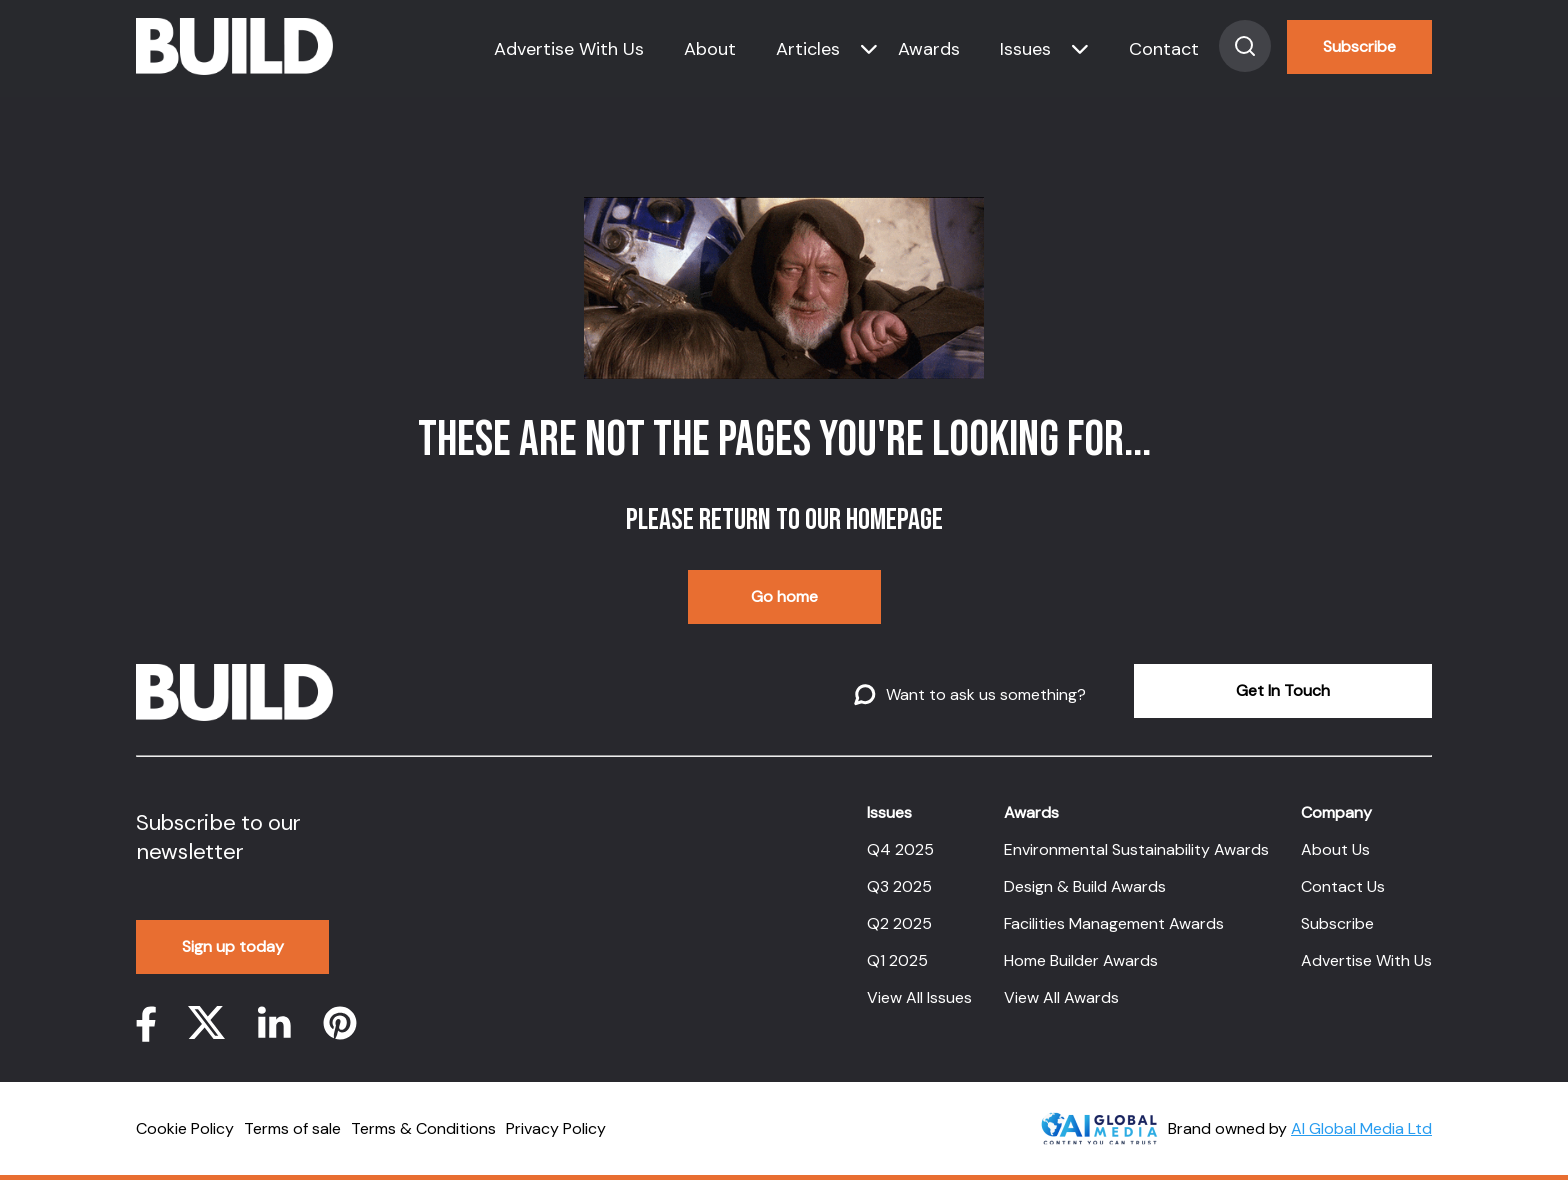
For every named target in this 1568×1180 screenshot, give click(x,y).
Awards (929, 49)
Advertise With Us (569, 49)
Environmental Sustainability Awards (1136, 849)
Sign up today (233, 946)
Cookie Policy (185, 1128)
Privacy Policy (556, 1128)
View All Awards (1061, 997)
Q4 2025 (900, 849)
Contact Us (1343, 886)
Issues (1025, 49)
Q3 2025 (899, 886)
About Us (1335, 849)
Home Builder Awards (1081, 960)
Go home (784, 596)
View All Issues (919, 997)
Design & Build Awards (1085, 886)
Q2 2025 (899, 923)
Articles (808, 49)
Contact (1164, 49)
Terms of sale (292, 1128)
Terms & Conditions (423, 1128)
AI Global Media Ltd (1361, 1128)
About (710, 49)
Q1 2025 (897, 960)
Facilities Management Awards (1114, 923)
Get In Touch (1283, 690)
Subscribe (1359, 46)
